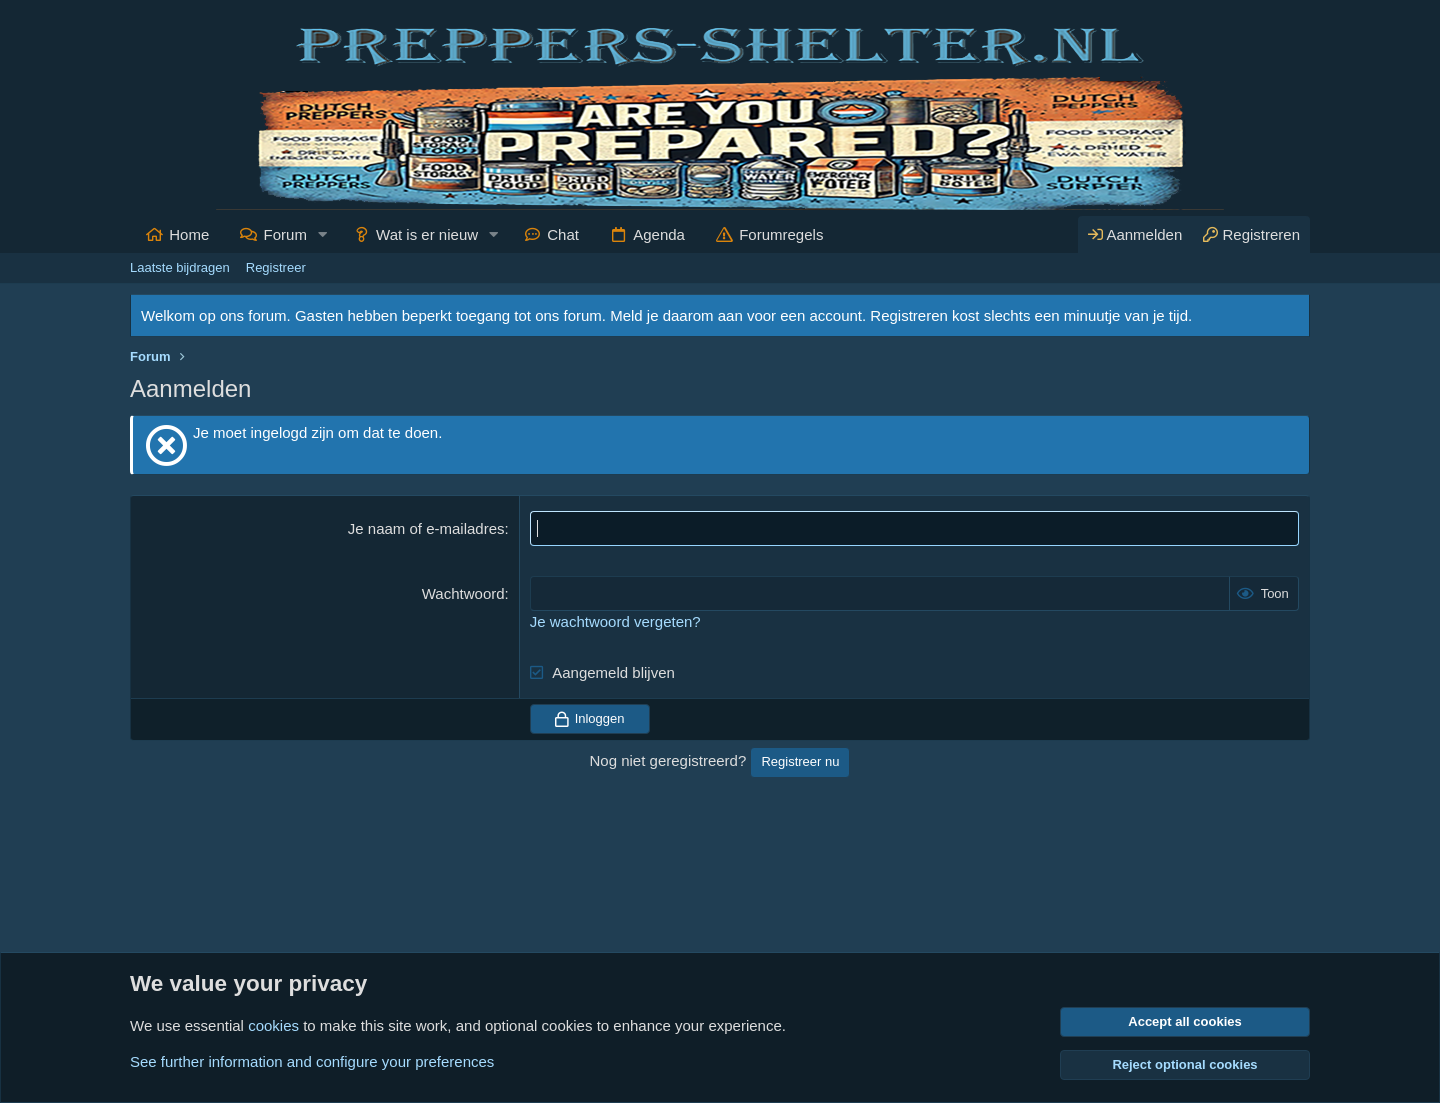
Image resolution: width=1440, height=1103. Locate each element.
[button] (323, 234)
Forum (285, 234)
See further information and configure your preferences (312, 1061)
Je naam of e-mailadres (426, 528)
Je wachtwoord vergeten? (615, 621)
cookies (273, 1025)
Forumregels (781, 234)
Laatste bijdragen (180, 267)
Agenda (659, 234)
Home (189, 234)
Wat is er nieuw (427, 234)
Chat (563, 234)
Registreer (276, 267)
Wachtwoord (463, 593)
